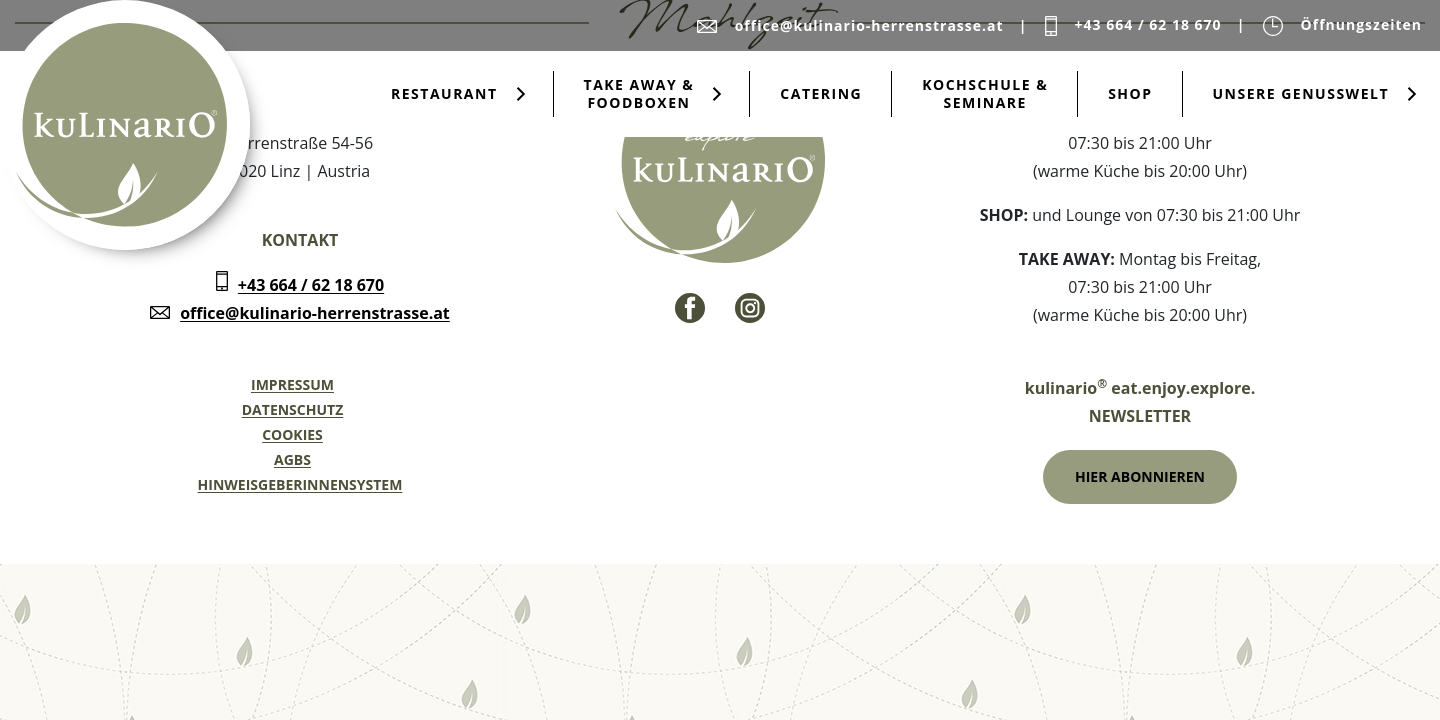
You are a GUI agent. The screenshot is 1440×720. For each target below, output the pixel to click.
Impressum (292, 384)
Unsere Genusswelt (1301, 93)
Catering (821, 93)
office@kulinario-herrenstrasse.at (315, 313)
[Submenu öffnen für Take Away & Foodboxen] (717, 94)
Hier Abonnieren (1140, 476)
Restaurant (444, 93)
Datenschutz (293, 409)
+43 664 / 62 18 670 (311, 285)
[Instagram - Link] (750, 308)
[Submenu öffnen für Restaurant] (521, 94)
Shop (1130, 93)
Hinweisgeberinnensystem (300, 484)
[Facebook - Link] (690, 308)
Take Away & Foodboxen (639, 93)
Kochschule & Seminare (985, 93)
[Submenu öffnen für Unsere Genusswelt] (1412, 94)
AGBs (292, 459)
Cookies (292, 434)
